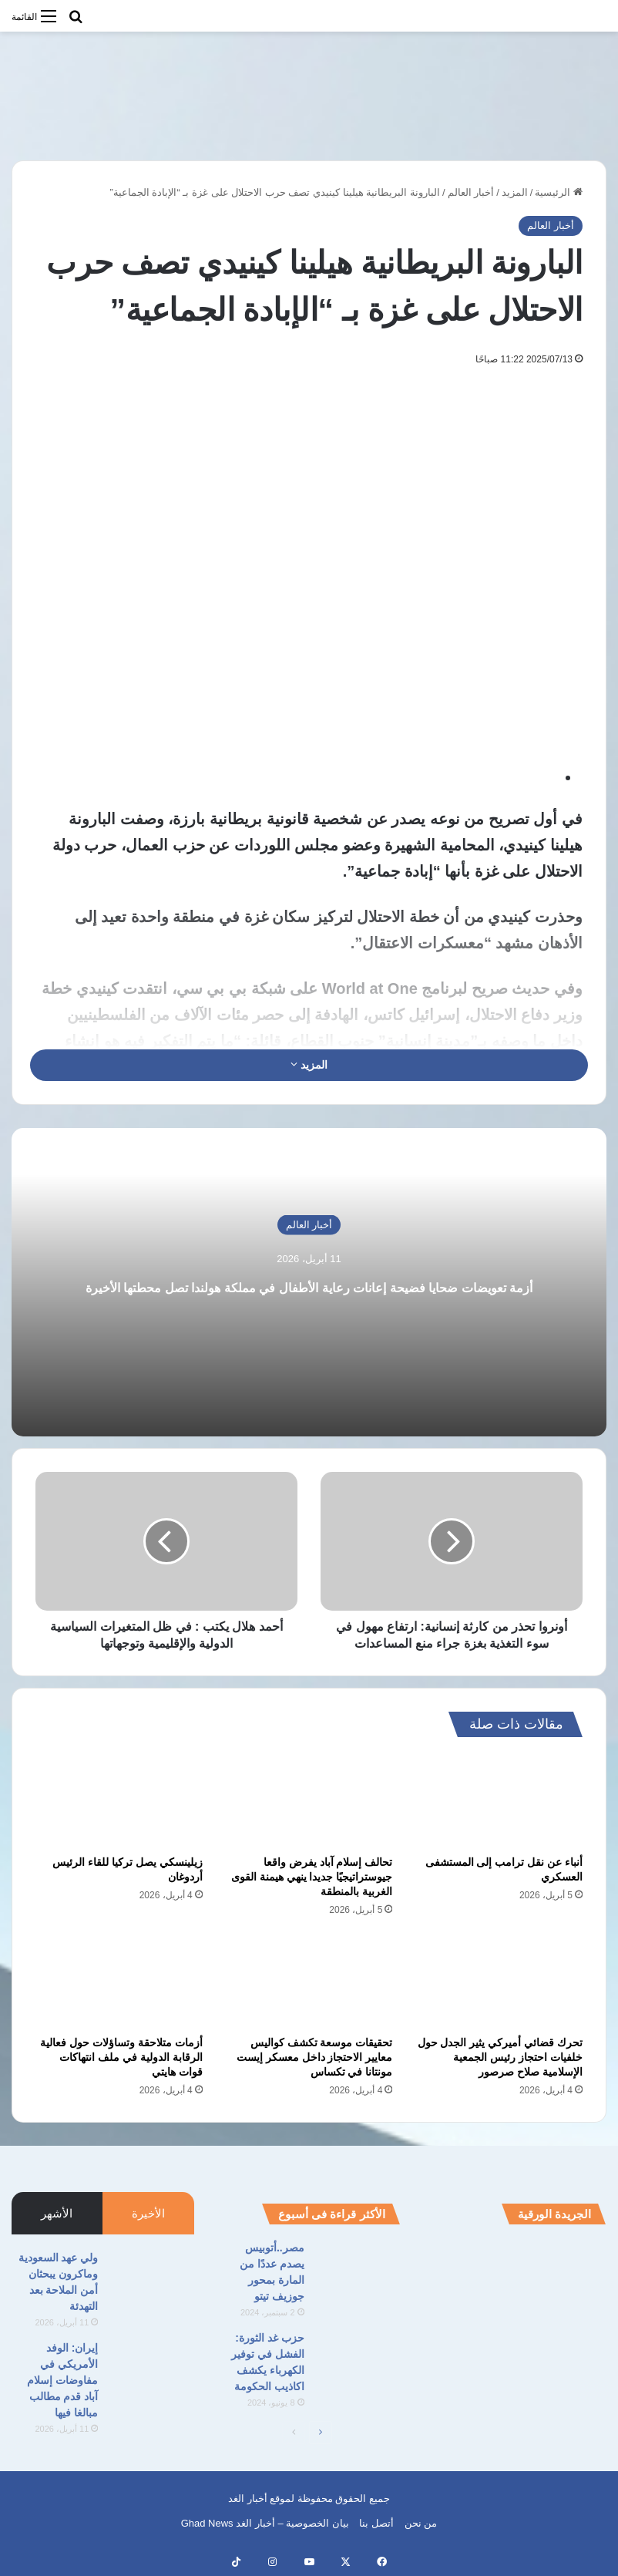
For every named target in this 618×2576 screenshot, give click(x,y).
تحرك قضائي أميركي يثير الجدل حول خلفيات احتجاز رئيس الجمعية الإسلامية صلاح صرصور (500, 2057)
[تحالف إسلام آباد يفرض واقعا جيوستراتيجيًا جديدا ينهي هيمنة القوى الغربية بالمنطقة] (309, 1800)
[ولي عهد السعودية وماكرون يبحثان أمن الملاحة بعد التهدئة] (151, 2279)
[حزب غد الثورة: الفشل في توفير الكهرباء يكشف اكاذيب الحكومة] (358, 2359)
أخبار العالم (471, 192)
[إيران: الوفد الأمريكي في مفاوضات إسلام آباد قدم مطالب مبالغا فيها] (151, 2369)
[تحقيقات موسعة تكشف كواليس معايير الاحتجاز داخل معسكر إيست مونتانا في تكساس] (309, 1981)
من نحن (421, 2523)
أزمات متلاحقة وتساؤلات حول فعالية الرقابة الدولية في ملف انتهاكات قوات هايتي (121, 2057)
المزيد (515, 192)
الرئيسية (559, 192)
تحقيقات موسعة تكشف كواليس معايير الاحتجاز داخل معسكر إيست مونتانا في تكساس (315, 2057)
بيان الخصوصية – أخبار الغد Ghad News (265, 2523)
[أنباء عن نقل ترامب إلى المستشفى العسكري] (499, 1800)
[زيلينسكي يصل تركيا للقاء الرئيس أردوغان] (119, 1800)
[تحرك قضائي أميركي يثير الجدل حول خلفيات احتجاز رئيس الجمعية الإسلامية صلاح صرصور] (499, 1981)
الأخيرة (148, 2213)
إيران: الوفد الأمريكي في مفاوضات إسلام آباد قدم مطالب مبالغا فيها (62, 2380)
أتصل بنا (376, 2523)
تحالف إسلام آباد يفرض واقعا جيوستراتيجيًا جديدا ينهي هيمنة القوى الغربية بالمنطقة (312, 1876)
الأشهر (56, 2213)
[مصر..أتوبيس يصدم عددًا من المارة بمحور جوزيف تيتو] (358, 2269)
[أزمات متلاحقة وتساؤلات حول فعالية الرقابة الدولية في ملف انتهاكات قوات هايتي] (119, 1981)
